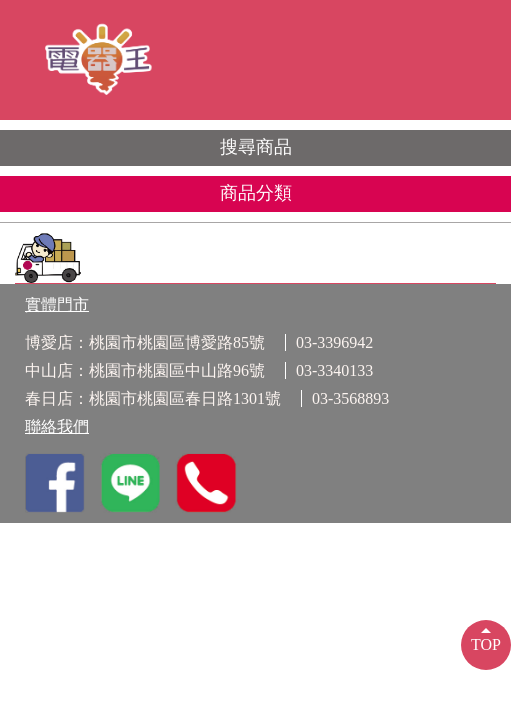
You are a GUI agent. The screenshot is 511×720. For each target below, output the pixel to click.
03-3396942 (334, 342)
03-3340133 (334, 370)
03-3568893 (350, 398)
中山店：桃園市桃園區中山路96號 (145, 370)
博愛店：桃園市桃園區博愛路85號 (145, 342)
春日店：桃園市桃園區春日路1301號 (153, 398)
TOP (486, 644)
